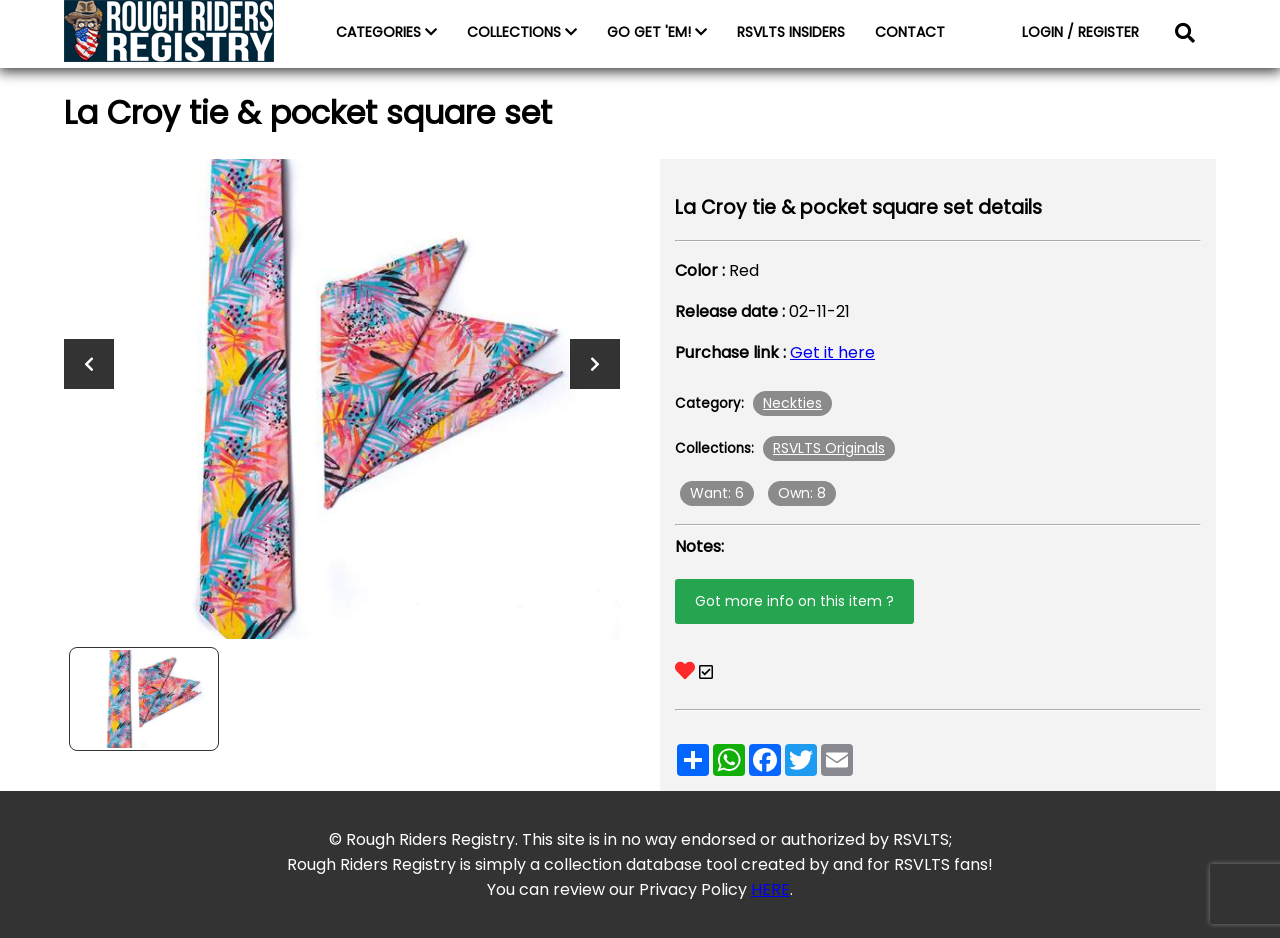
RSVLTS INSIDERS (791, 32)
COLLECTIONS (522, 32)
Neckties (792, 403)
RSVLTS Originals (829, 448)
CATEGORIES (386, 32)
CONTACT (910, 32)
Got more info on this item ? (794, 601)
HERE (770, 889)
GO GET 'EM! (657, 32)
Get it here (832, 352)
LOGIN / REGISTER (1080, 32)
